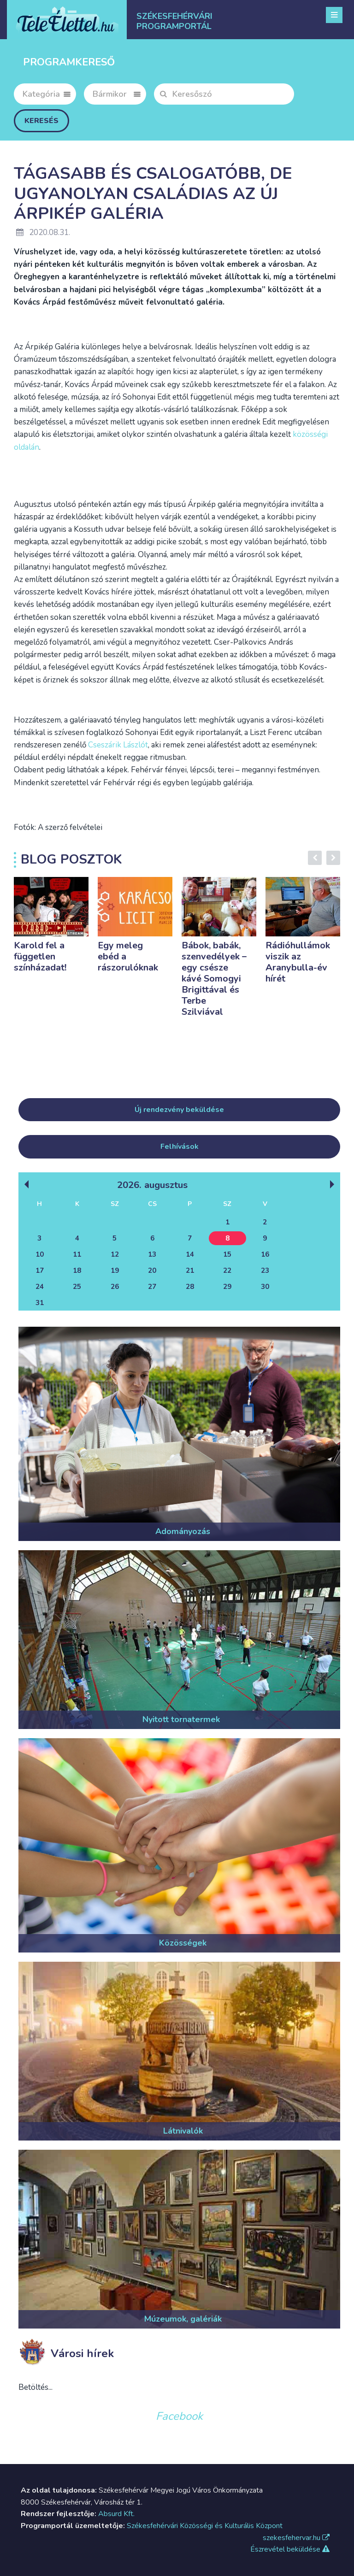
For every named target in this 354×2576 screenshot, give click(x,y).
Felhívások (179, 1146)
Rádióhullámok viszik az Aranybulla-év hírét (298, 962)
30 (265, 1286)
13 (152, 1254)
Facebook (179, 2416)
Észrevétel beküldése (290, 2549)
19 (115, 1270)
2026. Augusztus (152, 1184)
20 (152, 1270)
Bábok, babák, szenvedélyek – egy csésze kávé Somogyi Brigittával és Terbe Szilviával (214, 978)
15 (227, 1254)
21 (190, 1270)
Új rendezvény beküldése (179, 1110)
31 (39, 1302)
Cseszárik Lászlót (118, 745)
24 (39, 1286)
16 (265, 1254)
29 (227, 1286)
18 (77, 1270)
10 (39, 1254)
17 (39, 1270)
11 (77, 1254)
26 (115, 1286)
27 (152, 1286)
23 (265, 1270)
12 (115, 1254)
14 (190, 1254)
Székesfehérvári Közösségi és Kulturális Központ (205, 2526)
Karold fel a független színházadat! (40, 956)
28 (190, 1286)
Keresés (41, 121)
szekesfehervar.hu (296, 2538)
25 (77, 1286)
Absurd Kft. (116, 2514)
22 (227, 1270)
